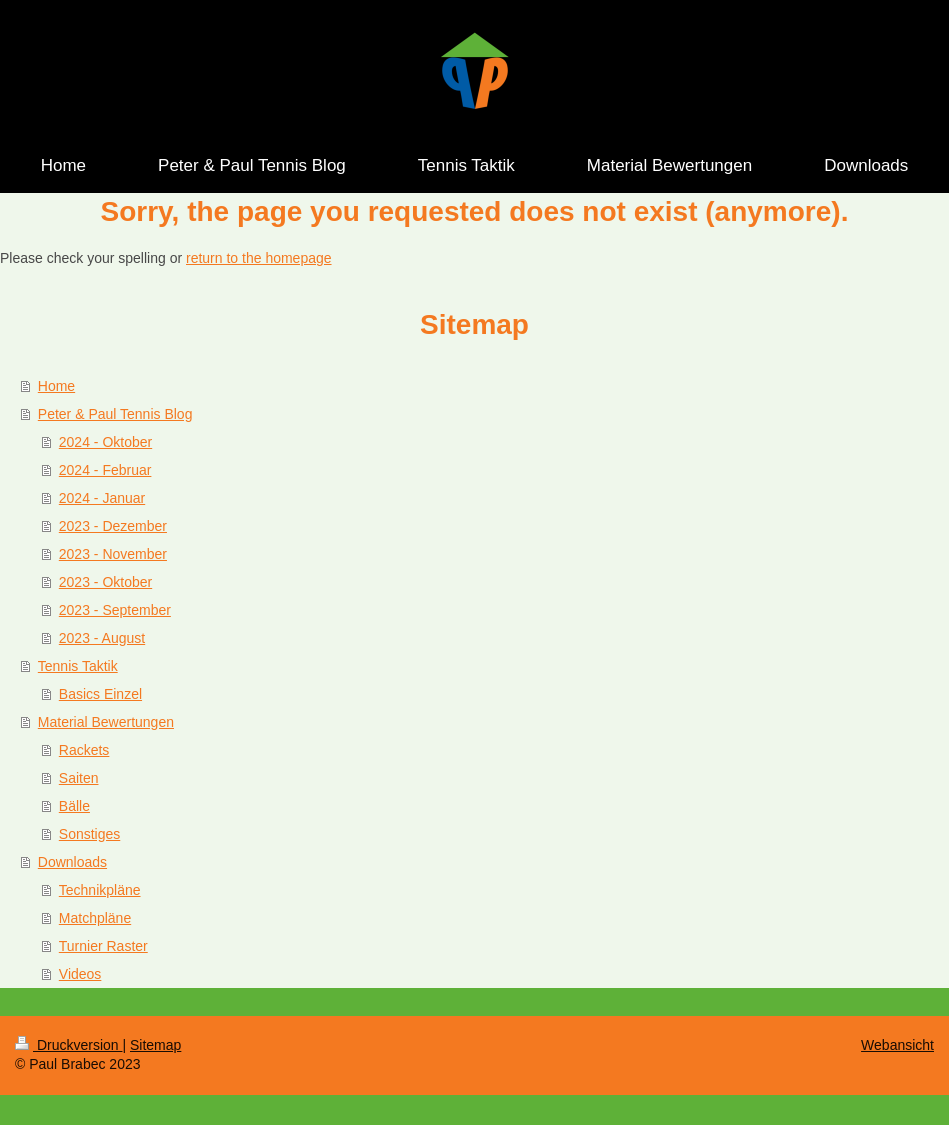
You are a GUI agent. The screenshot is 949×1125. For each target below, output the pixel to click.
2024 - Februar (105, 470)
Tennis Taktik (78, 666)
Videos (80, 974)
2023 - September (115, 610)
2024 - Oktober (105, 442)
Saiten (79, 778)
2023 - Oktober (105, 582)
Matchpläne (95, 918)
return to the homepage (259, 258)
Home (56, 386)
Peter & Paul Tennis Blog (115, 414)
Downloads (72, 862)
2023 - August (102, 638)
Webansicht (897, 1045)
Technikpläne (100, 890)
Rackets (84, 750)
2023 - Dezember (113, 526)
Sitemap (155, 1045)
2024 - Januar (102, 498)
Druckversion (68, 1045)
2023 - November (113, 554)
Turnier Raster (103, 946)
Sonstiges (89, 834)
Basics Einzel (100, 694)
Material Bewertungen (106, 722)
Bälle (74, 806)
